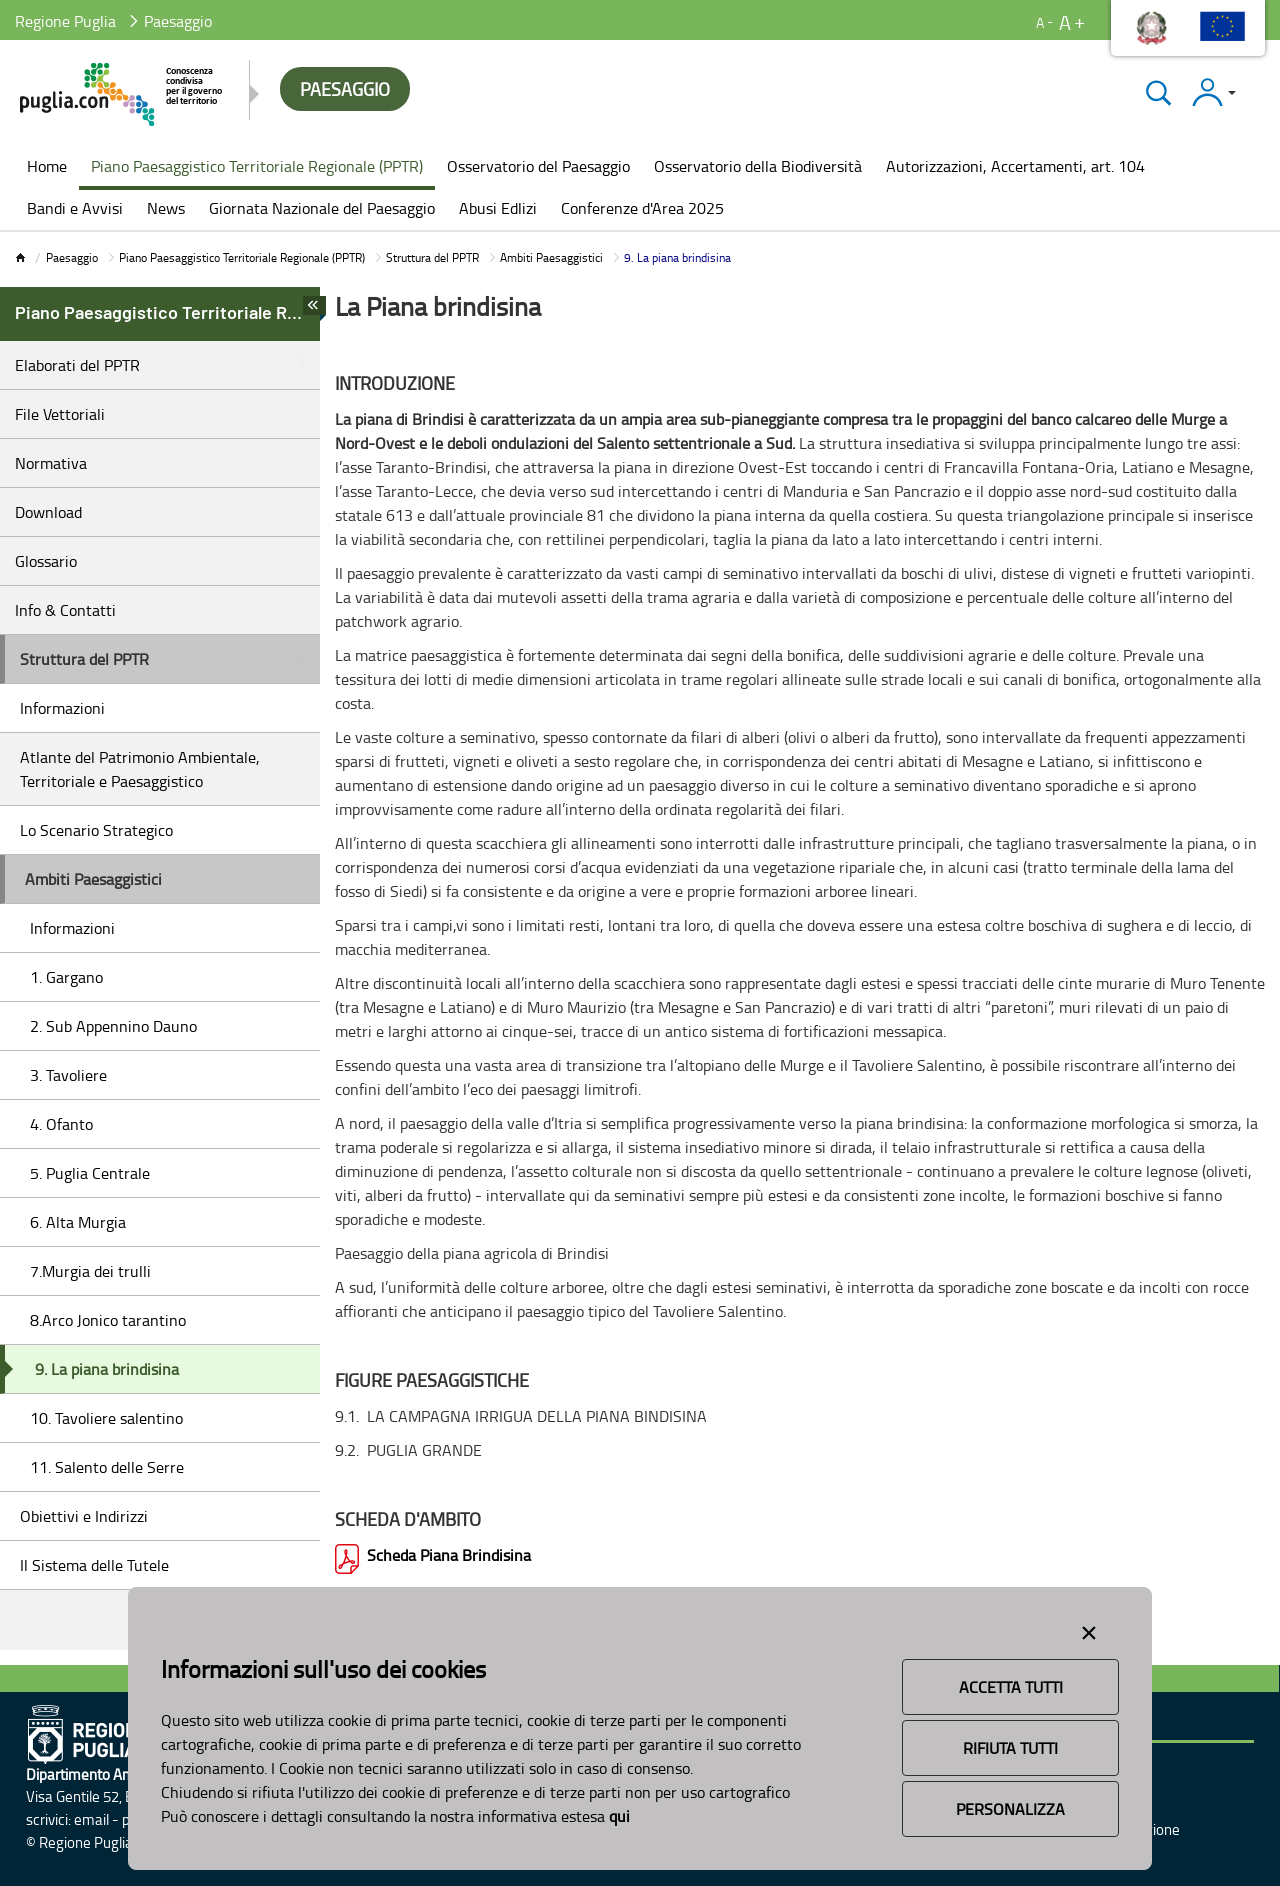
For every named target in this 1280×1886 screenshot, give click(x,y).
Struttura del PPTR (432, 257)
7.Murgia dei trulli (90, 1271)
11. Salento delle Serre (107, 1467)
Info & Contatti (65, 610)
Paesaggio (72, 257)
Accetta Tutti (1011, 1687)
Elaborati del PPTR (77, 365)
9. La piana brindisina (107, 1369)
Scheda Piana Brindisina (449, 1555)
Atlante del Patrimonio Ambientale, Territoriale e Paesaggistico (140, 769)
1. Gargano (66, 977)
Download (48, 512)
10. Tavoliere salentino (106, 1418)
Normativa (51, 463)
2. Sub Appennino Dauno (113, 1026)
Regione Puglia (65, 21)
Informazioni (62, 708)
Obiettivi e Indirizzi (84, 1516)
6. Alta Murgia (78, 1222)
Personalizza (1010, 1809)
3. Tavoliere (68, 1075)
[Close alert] (1089, 1629)
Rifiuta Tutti (1010, 1748)
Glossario (46, 561)
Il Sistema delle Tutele (94, 1565)
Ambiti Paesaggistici (551, 257)
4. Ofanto (61, 1124)
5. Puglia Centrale (90, 1173)
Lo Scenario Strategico (96, 830)
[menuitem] (47, 168)
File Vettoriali (60, 414)
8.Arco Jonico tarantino (108, 1320)
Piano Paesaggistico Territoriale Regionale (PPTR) (242, 257)
